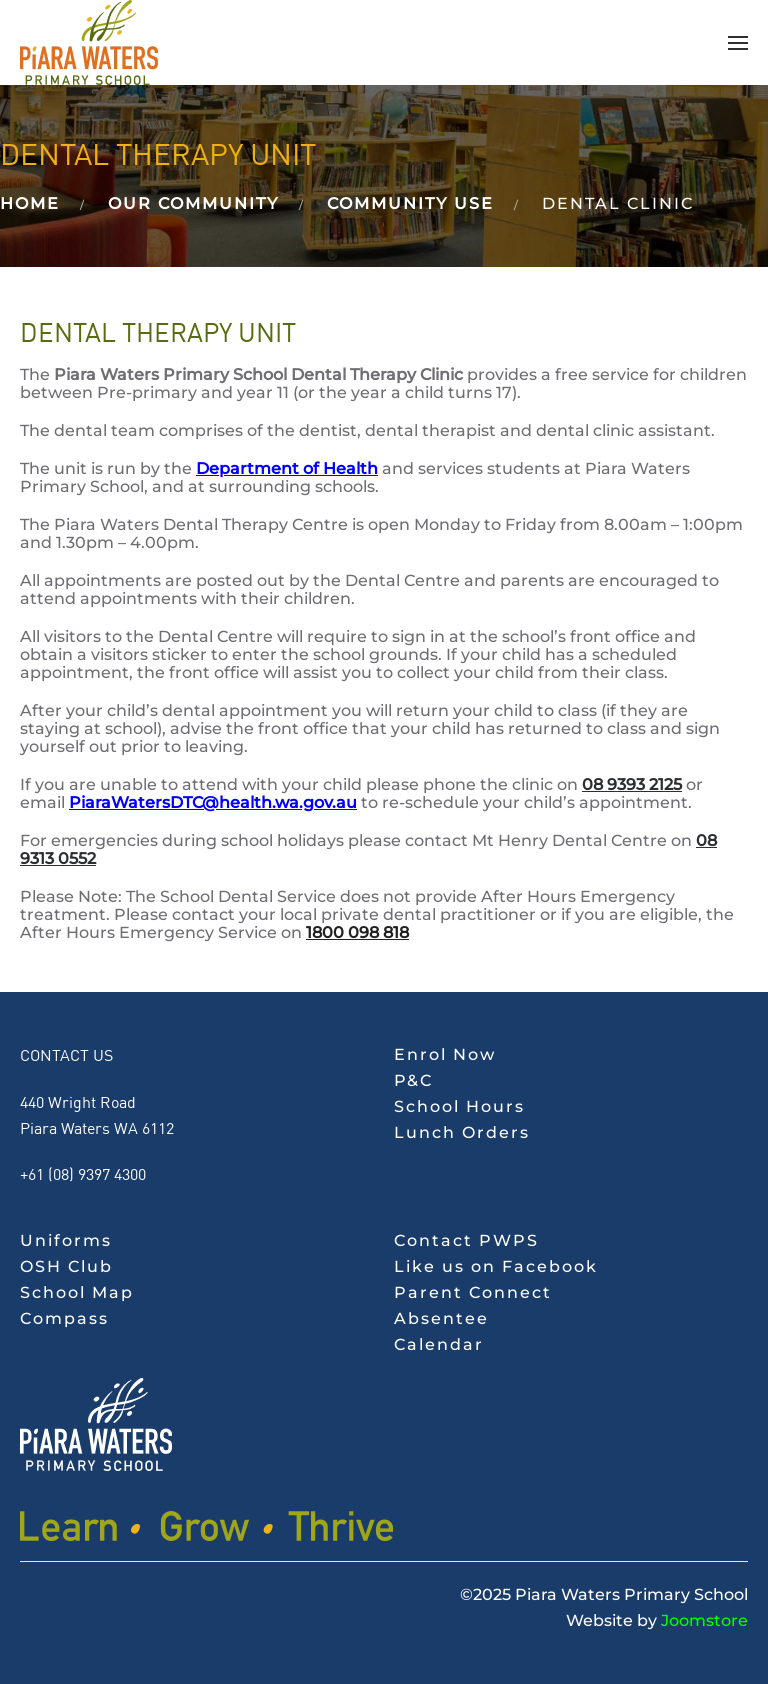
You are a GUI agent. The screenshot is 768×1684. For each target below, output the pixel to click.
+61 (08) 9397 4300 (83, 1173)
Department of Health (287, 468)
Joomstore (704, 1620)
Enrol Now (445, 1054)
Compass (64, 1318)
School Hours (459, 1106)
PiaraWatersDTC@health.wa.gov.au (213, 802)
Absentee (441, 1318)
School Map (77, 1292)
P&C (413, 1080)
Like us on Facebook (496, 1266)
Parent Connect (473, 1292)
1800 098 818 (357, 932)
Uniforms (66, 1240)
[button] (738, 43)
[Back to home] (89, 42)
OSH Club (66, 1266)
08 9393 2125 (632, 784)
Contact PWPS (466, 1240)
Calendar (439, 1344)
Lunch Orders (462, 1132)
